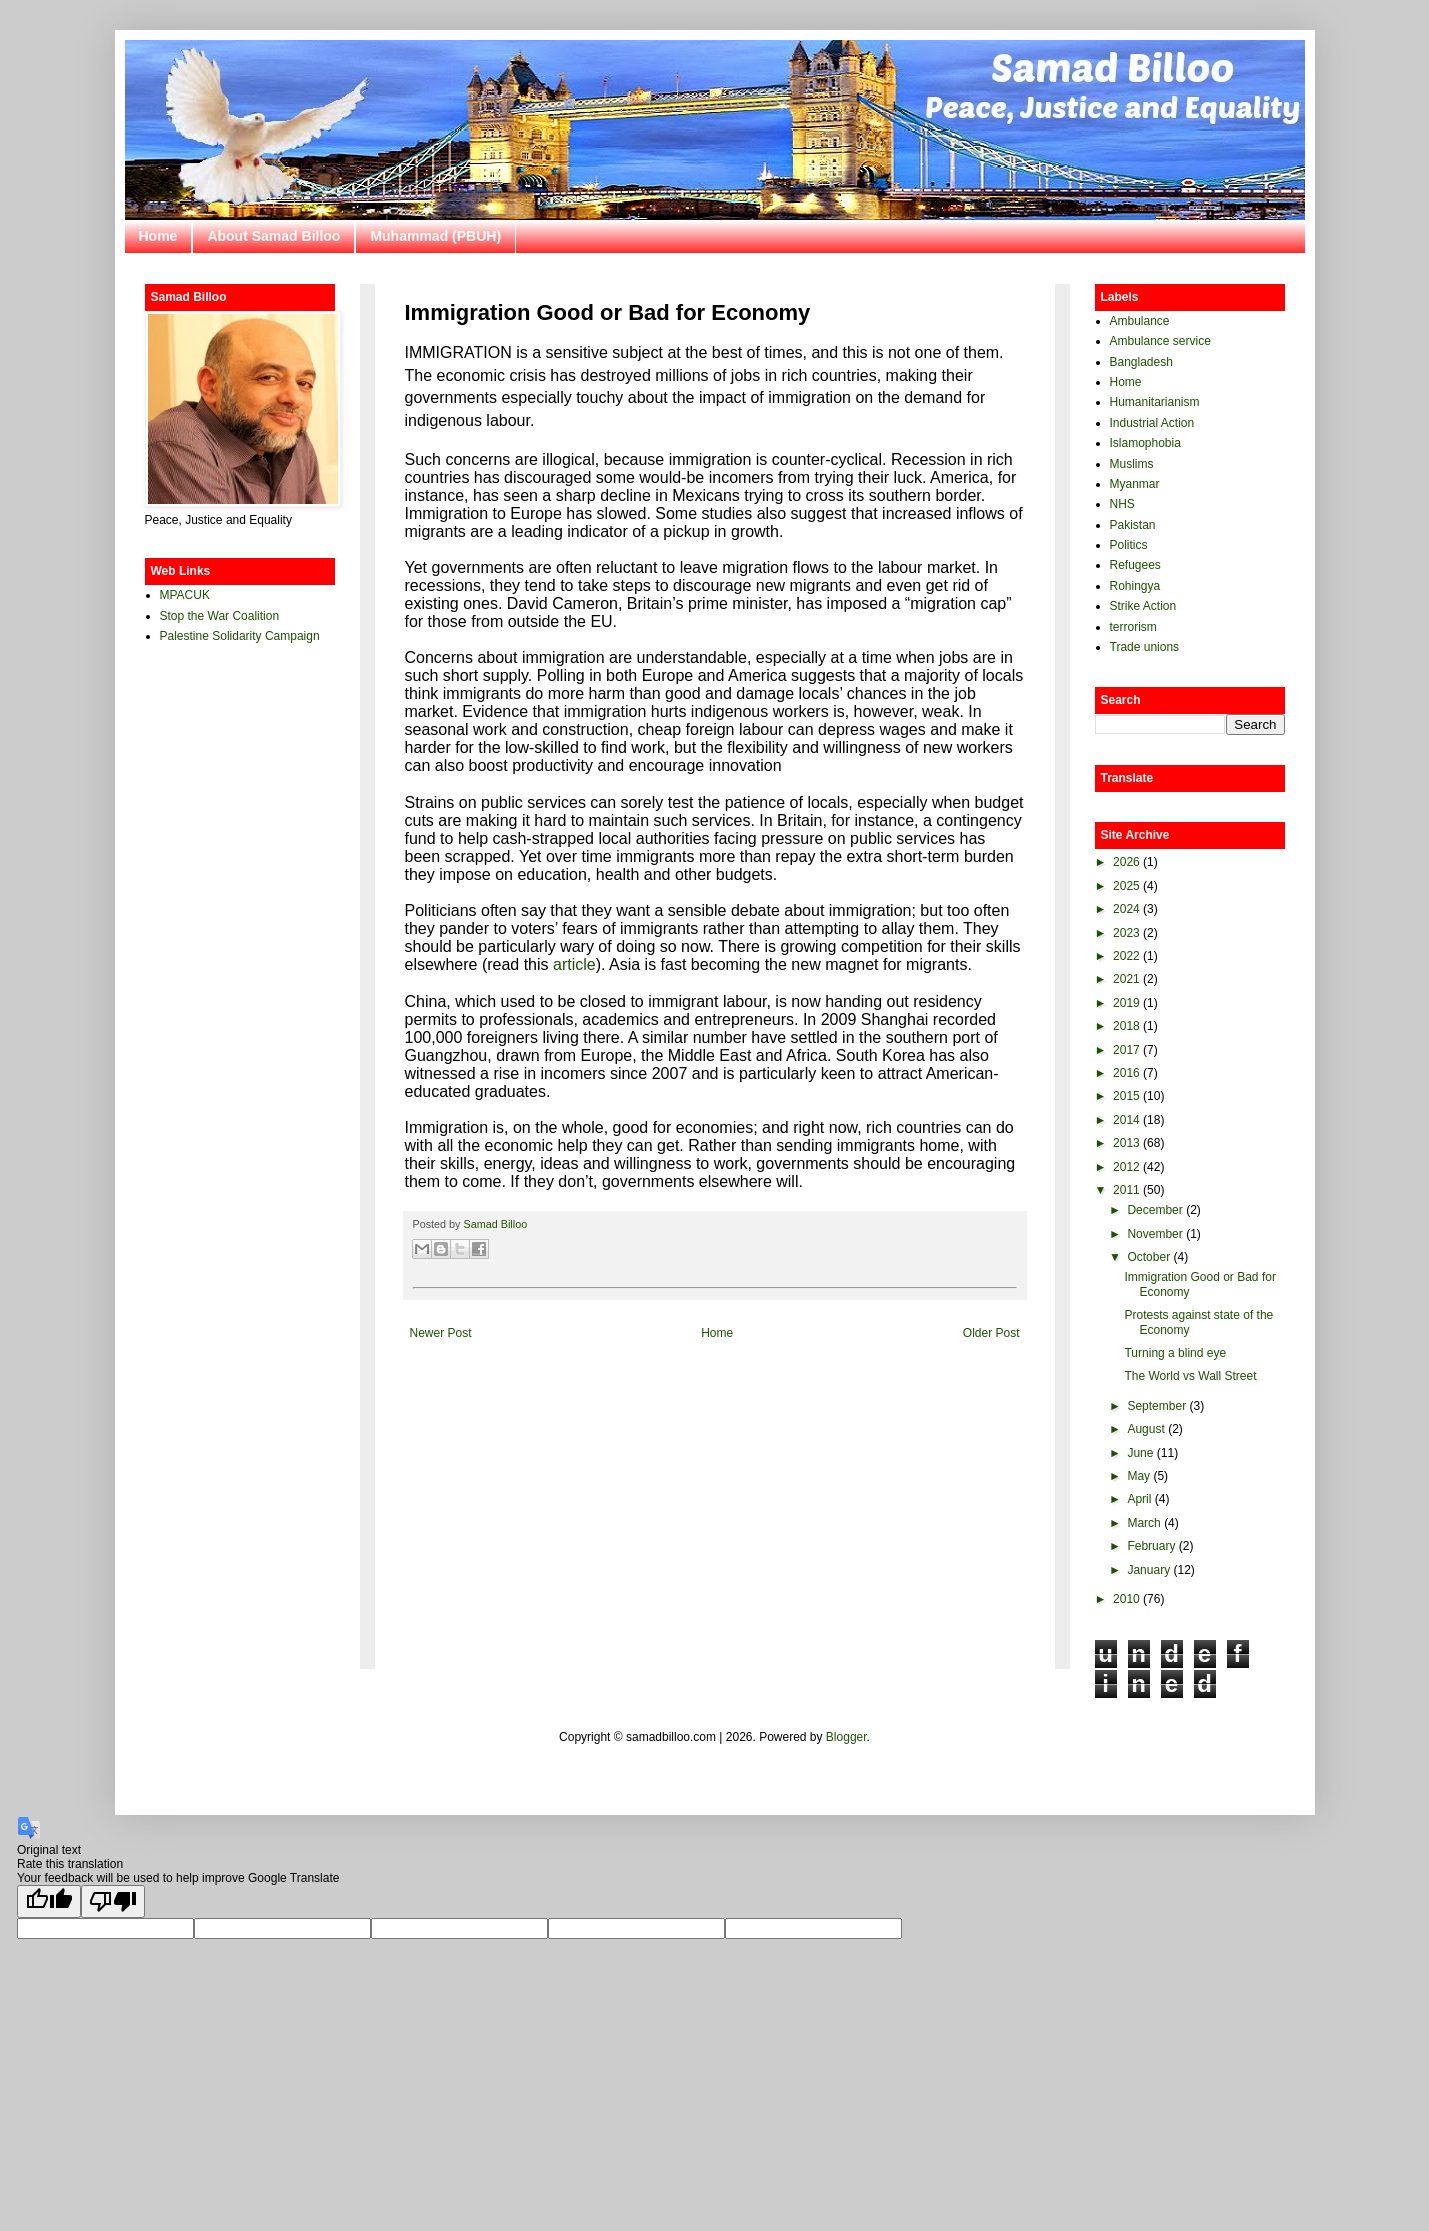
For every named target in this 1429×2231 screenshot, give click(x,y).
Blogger (846, 1737)
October (1148, 1257)
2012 (1126, 1167)
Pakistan (1133, 525)
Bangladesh (1141, 362)
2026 (1126, 862)
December (1154, 1210)
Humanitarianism (1155, 402)
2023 (1126, 933)
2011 (1126, 1190)
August (1145, 1429)
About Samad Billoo (273, 236)
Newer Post (441, 1333)
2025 (1126, 886)
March (1143, 1523)
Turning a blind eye (1175, 1353)
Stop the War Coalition (220, 616)
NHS (1122, 504)
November (1154, 1234)
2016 (1126, 1073)
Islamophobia (1145, 443)
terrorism (1133, 627)
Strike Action (1143, 606)
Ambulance (1140, 321)
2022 (1126, 956)
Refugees (1135, 565)
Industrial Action (1152, 423)
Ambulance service (1160, 341)
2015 (1126, 1096)
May (1138, 1476)
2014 (1126, 1120)
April (1139, 1499)
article (574, 964)
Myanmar (1135, 484)
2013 (1126, 1143)
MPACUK (185, 595)
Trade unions (1145, 647)
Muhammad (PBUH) (435, 236)
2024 (1126, 909)
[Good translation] (49, 1901)
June (1140, 1453)
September (1156, 1406)
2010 (1126, 1599)
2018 (1126, 1026)
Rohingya (1135, 586)
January (1148, 1570)
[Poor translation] (113, 1901)
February (1151, 1546)
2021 (1126, 979)
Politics (1129, 545)
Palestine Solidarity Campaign (240, 636)
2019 (1126, 1003)
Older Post (991, 1333)
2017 (1126, 1050)
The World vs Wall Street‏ (1190, 1376)
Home (158, 236)
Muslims (1132, 464)
